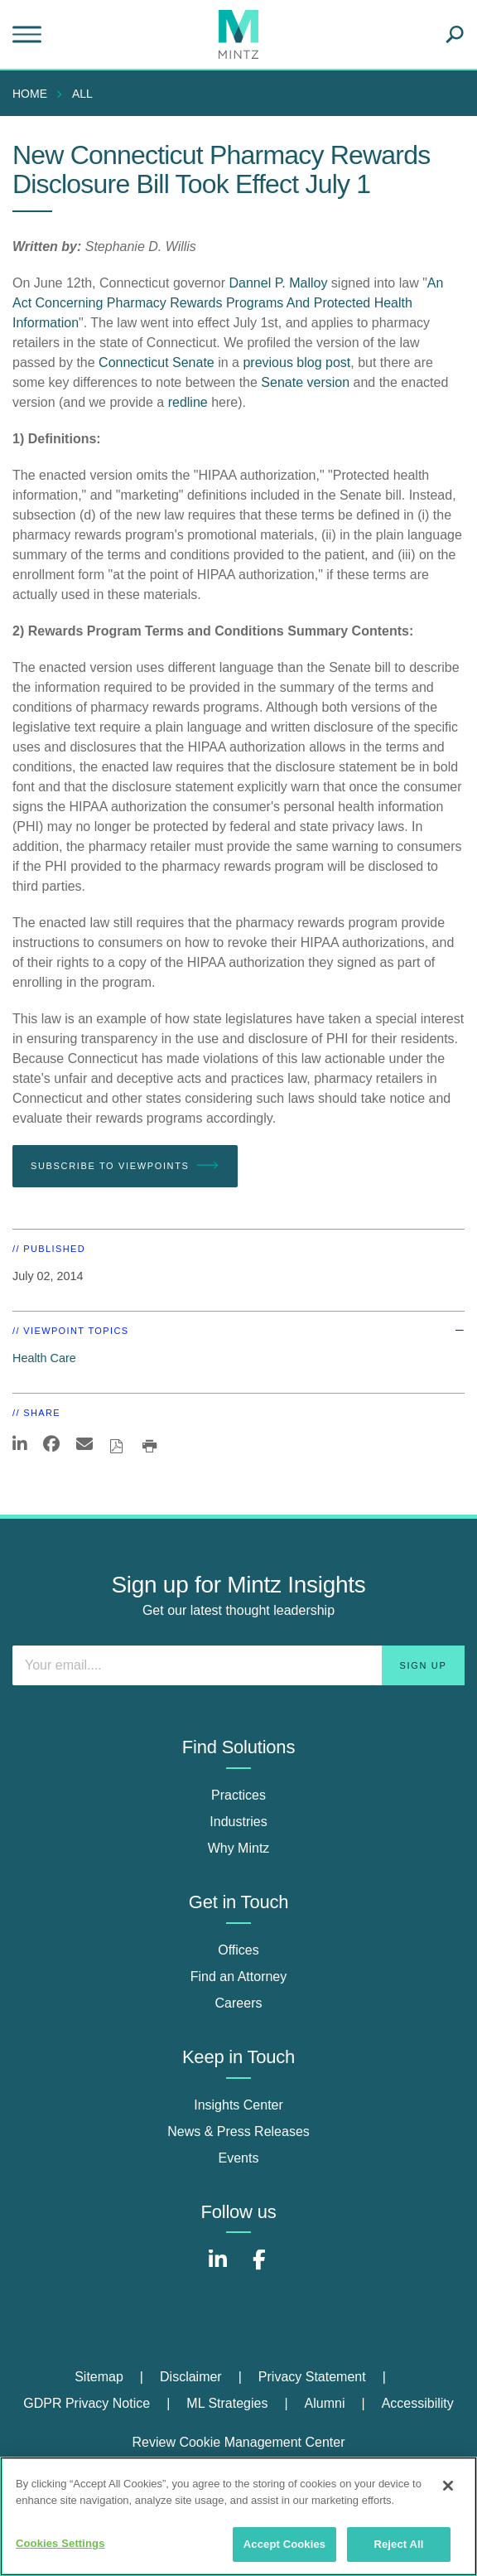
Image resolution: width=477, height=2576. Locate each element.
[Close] (448, 2485)
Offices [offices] (238, 1950)
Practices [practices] (238, 1795)
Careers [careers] (239, 2003)
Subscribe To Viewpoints (125, 1166)
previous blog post (296, 362)
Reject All (398, 2544)
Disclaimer (191, 2377)
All (82, 93)
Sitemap (99, 2377)
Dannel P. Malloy (278, 283)
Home (29, 93)
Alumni (325, 2403)
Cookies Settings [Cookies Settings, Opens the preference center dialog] (60, 2543)
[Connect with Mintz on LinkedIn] (217, 2268)
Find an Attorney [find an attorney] (238, 1976)
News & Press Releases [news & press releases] (238, 2131)
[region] (238, 2516)
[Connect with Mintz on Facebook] (259, 2268)
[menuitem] (33, 94)
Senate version (307, 382)
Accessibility (418, 2403)
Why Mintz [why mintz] (239, 1848)
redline (188, 402)
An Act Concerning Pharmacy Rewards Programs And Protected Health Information (227, 303)
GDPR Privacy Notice (86, 2403)
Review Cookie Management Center (238, 2442)
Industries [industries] (238, 1822)
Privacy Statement (312, 2377)
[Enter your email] (238, 1665)
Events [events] (239, 2158)
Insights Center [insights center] (238, 2105)
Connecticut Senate (156, 362)
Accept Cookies (284, 2544)
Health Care (44, 1358)
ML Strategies (226, 2403)
